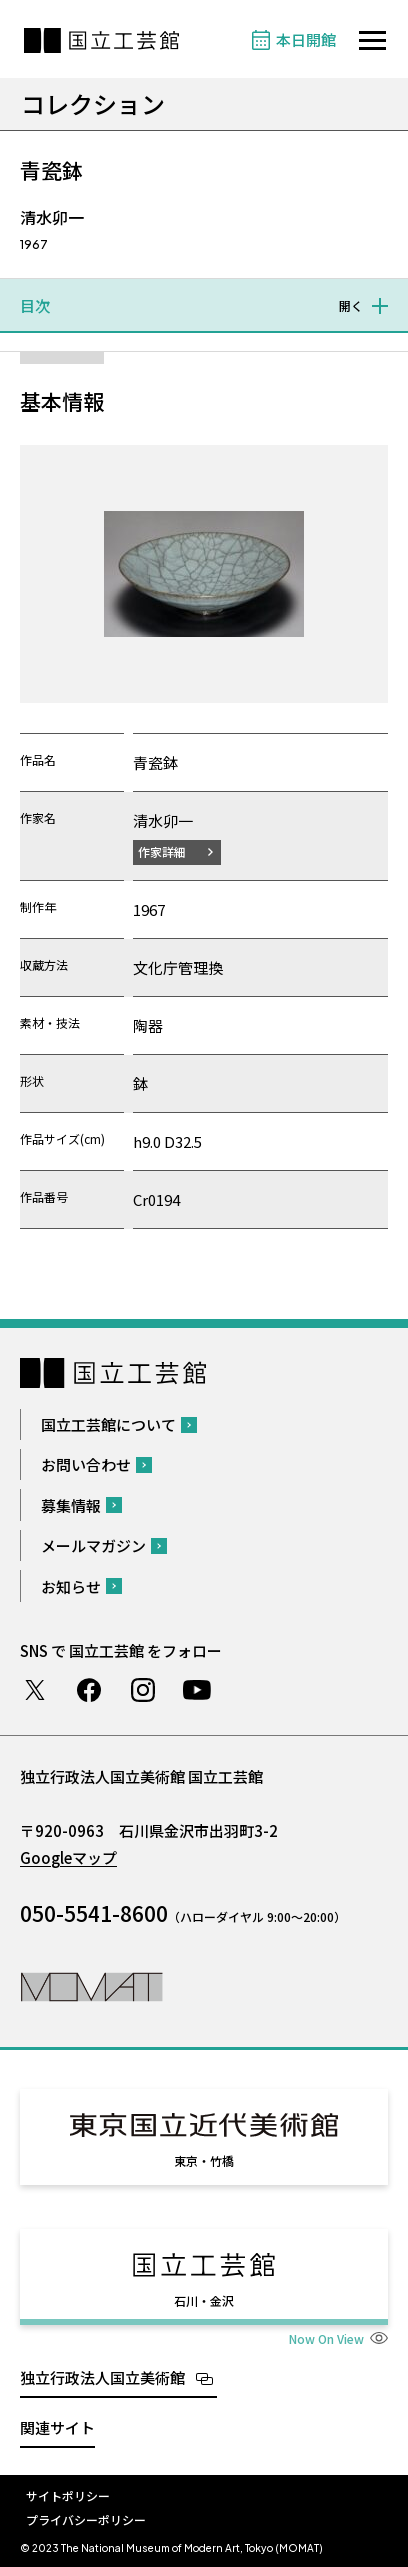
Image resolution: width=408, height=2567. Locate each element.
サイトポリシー (68, 2495)
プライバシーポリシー (86, 2519)
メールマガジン (93, 1545)
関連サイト (57, 2427)
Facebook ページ (89, 1690)
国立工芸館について (108, 1424)
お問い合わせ (86, 1464)
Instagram (143, 1690)
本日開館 (306, 39)
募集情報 (71, 1505)
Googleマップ (68, 1857)
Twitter (35, 1690)
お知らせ (71, 1586)
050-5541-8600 (94, 1913)
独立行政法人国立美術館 (102, 2377)
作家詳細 (162, 851)
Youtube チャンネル (197, 1690)
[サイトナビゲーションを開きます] (372, 40)
